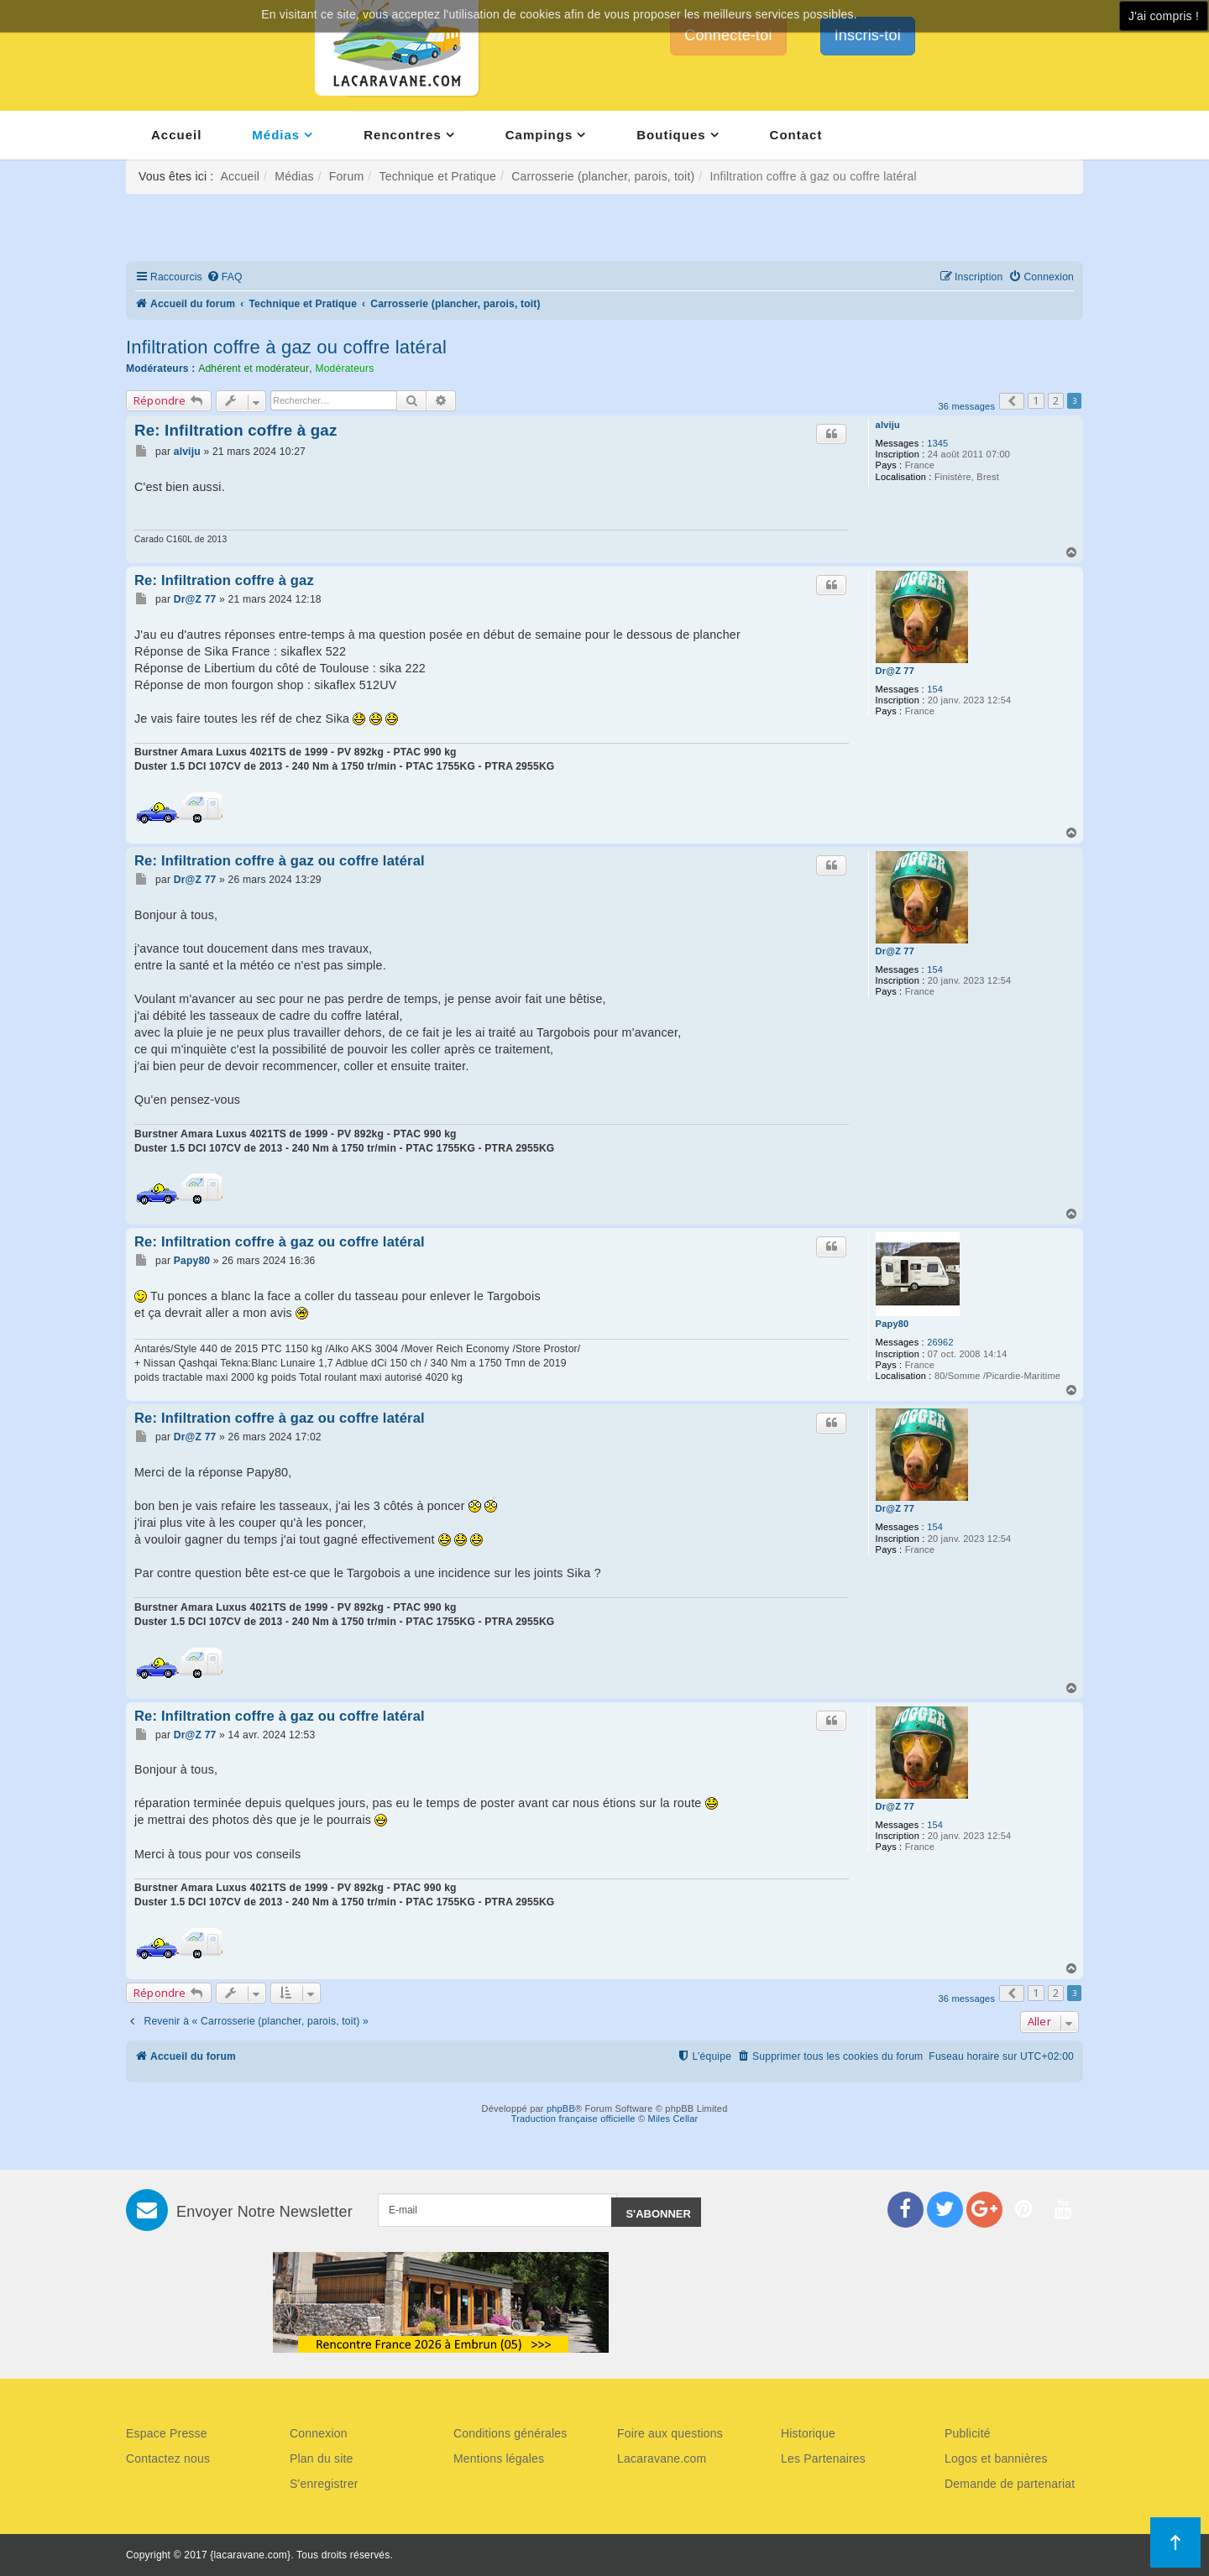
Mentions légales (498, 2458)
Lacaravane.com (661, 2458)
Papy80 (892, 1324)
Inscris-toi (868, 35)
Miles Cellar (673, 2119)
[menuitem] (225, 277)
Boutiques (670, 135)
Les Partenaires (823, 2458)
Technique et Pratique (437, 176)
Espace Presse (166, 2433)
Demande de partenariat (1010, 2483)
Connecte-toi (728, 35)
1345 (937, 443)
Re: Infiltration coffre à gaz (236, 430)
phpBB (561, 2108)
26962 (940, 1342)
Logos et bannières (996, 2458)
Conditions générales (510, 2433)
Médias (276, 135)
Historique (808, 2433)
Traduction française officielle (573, 2119)
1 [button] (1036, 400)
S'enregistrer (324, 2483)
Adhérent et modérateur (253, 368)
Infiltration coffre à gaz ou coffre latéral (286, 347)
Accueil (176, 135)
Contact (796, 135)
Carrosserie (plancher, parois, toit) (602, 176)
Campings (539, 135)
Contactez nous (168, 2458)
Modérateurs (344, 368)
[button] (1011, 401)
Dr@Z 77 (895, 671)
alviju (888, 425)
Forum (346, 176)
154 (935, 689)
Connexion (319, 2433)
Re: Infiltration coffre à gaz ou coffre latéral (279, 860)
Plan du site (321, 2458)
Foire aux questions (670, 2433)
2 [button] (1056, 400)
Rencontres (403, 135)
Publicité (968, 2433)
